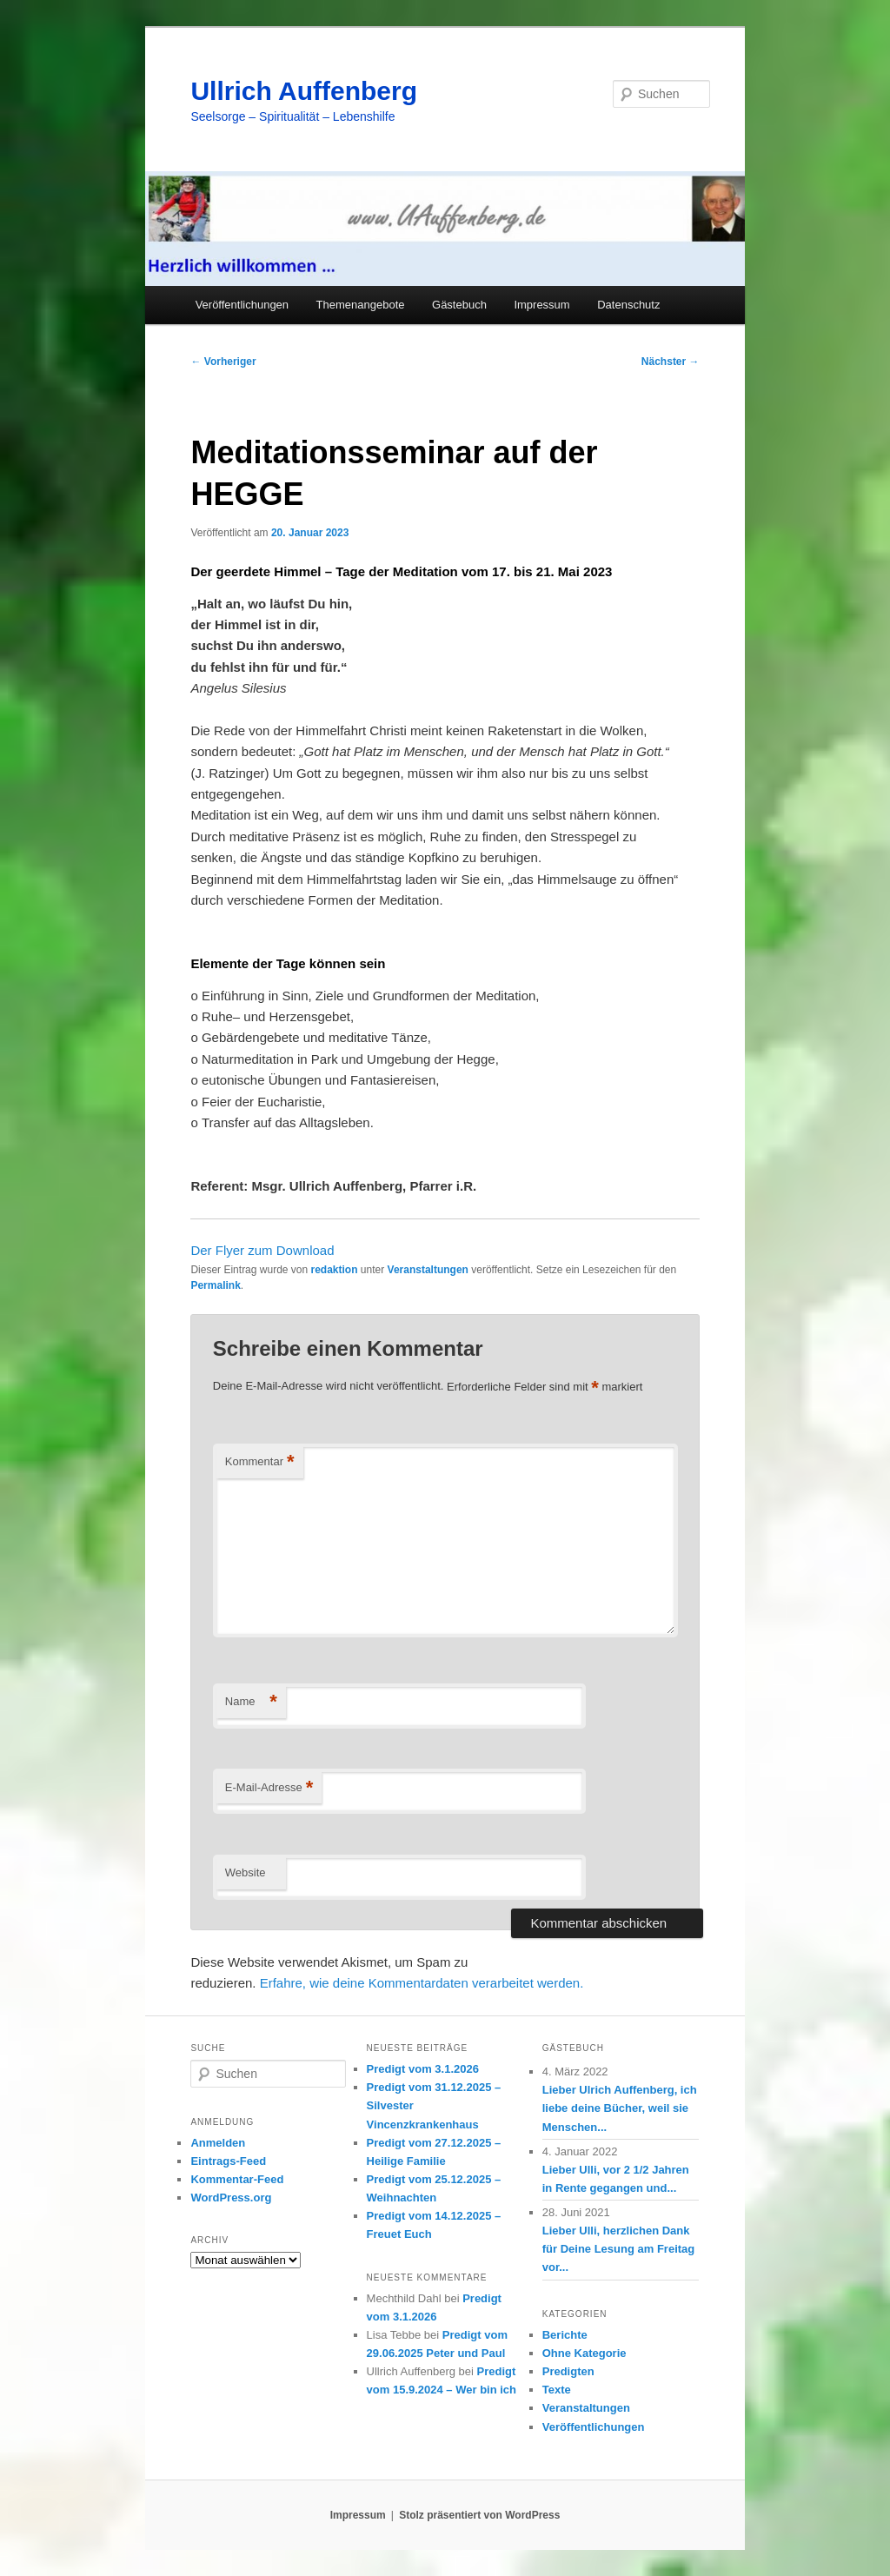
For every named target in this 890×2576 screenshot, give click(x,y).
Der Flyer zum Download (262, 1250)
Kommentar (260, 1462)
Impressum (541, 304)
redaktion (334, 1270)
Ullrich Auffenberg (303, 90)
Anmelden (217, 2142)
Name (251, 1702)
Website (245, 1872)
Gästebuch (459, 304)
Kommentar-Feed (236, 2179)
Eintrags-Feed (228, 2161)
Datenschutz (628, 304)
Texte (556, 2389)
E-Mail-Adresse (269, 1788)
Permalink (215, 1285)
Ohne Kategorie (584, 2353)
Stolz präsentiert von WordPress (479, 2515)
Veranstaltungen (428, 1270)
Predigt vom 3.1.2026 (423, 2068)
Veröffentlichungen (242, 304)
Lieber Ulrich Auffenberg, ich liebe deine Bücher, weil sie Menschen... (619, 2108)
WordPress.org (230, 2197)
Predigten (568, 2371)
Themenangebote (360, 304)
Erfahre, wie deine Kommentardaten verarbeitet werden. (422, 1982)
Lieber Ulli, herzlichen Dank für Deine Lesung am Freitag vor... (618, 2249)
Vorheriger (223, 361)
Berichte (565, 2334)
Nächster (670, 361)
